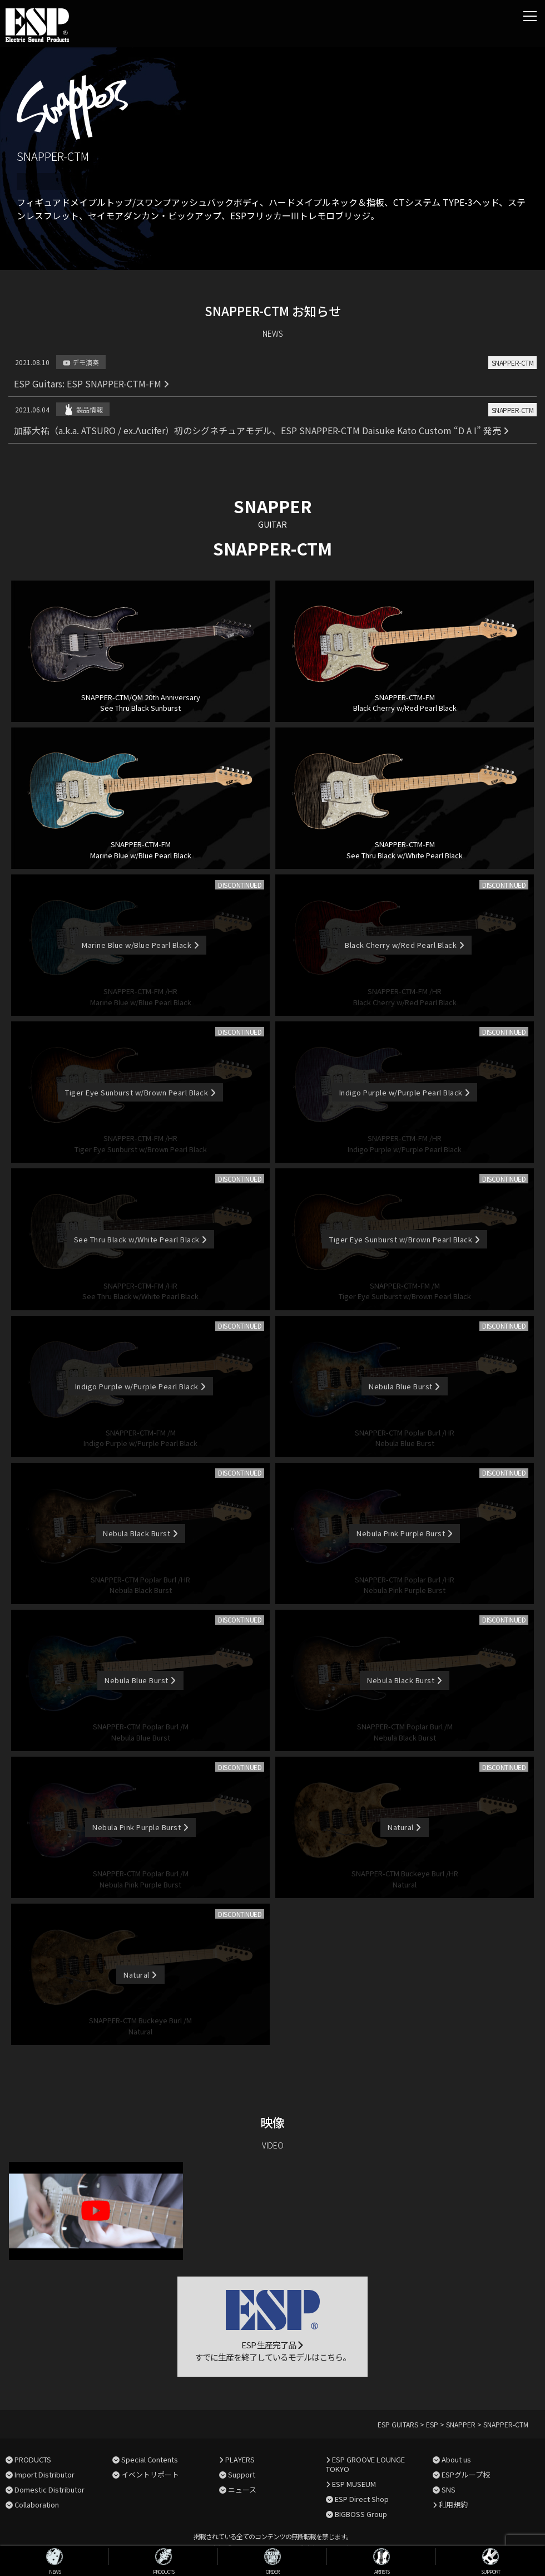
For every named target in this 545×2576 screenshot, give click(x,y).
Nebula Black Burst (140, 1533)
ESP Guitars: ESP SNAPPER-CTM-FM (91, 383)
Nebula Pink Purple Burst (404, 1533)
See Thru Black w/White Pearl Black (140, 1239)
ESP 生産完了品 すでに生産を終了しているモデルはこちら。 (272, 2326)
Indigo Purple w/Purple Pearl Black (404, 1092)
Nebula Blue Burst (404, 1386)
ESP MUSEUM (354, 2484)
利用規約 (453, 2504)
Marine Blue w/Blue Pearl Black (140, 945)
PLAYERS (240, 2459)
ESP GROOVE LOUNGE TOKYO (365, 2464)
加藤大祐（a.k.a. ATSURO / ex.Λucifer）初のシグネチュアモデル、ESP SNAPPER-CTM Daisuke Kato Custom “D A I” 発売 (261, 430)
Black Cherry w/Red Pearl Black (404, 945)
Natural (404, 1827)
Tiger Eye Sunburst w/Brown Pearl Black (140, 1092)
